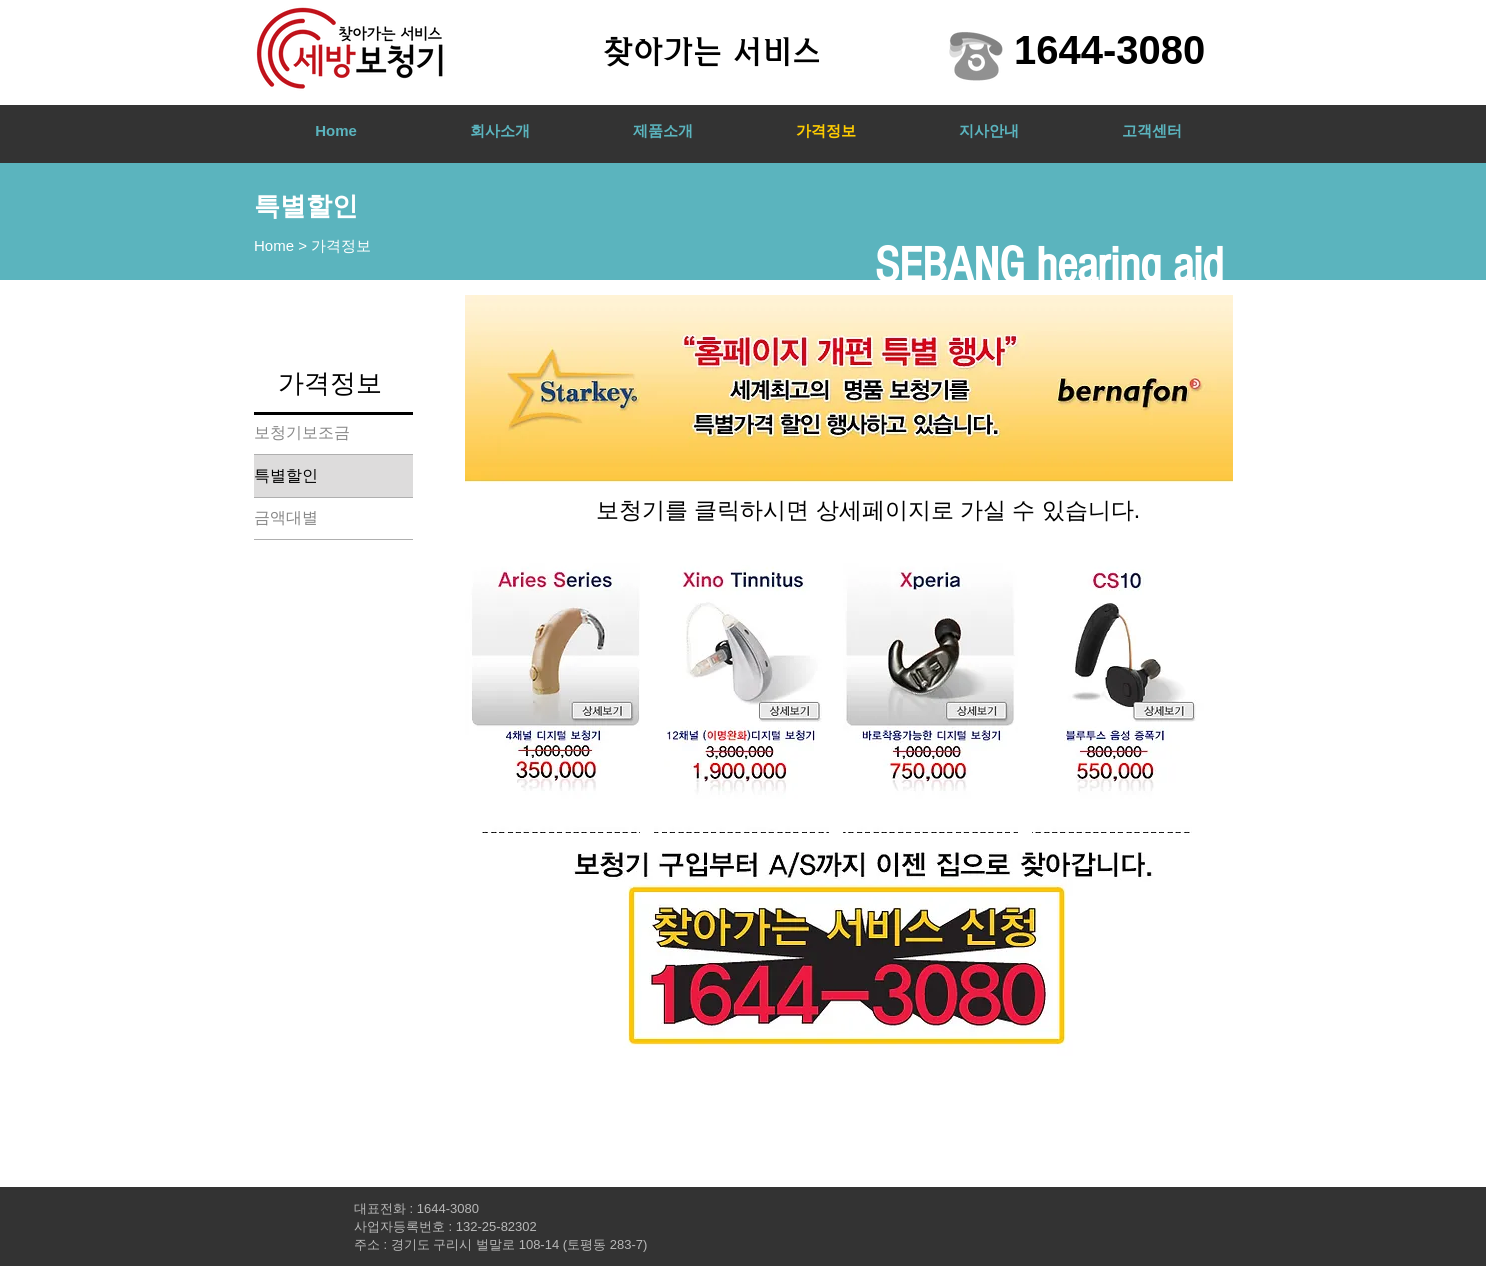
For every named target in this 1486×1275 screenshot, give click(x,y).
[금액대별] (333, 518)
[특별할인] (333, 476)
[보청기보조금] (333, 433)
